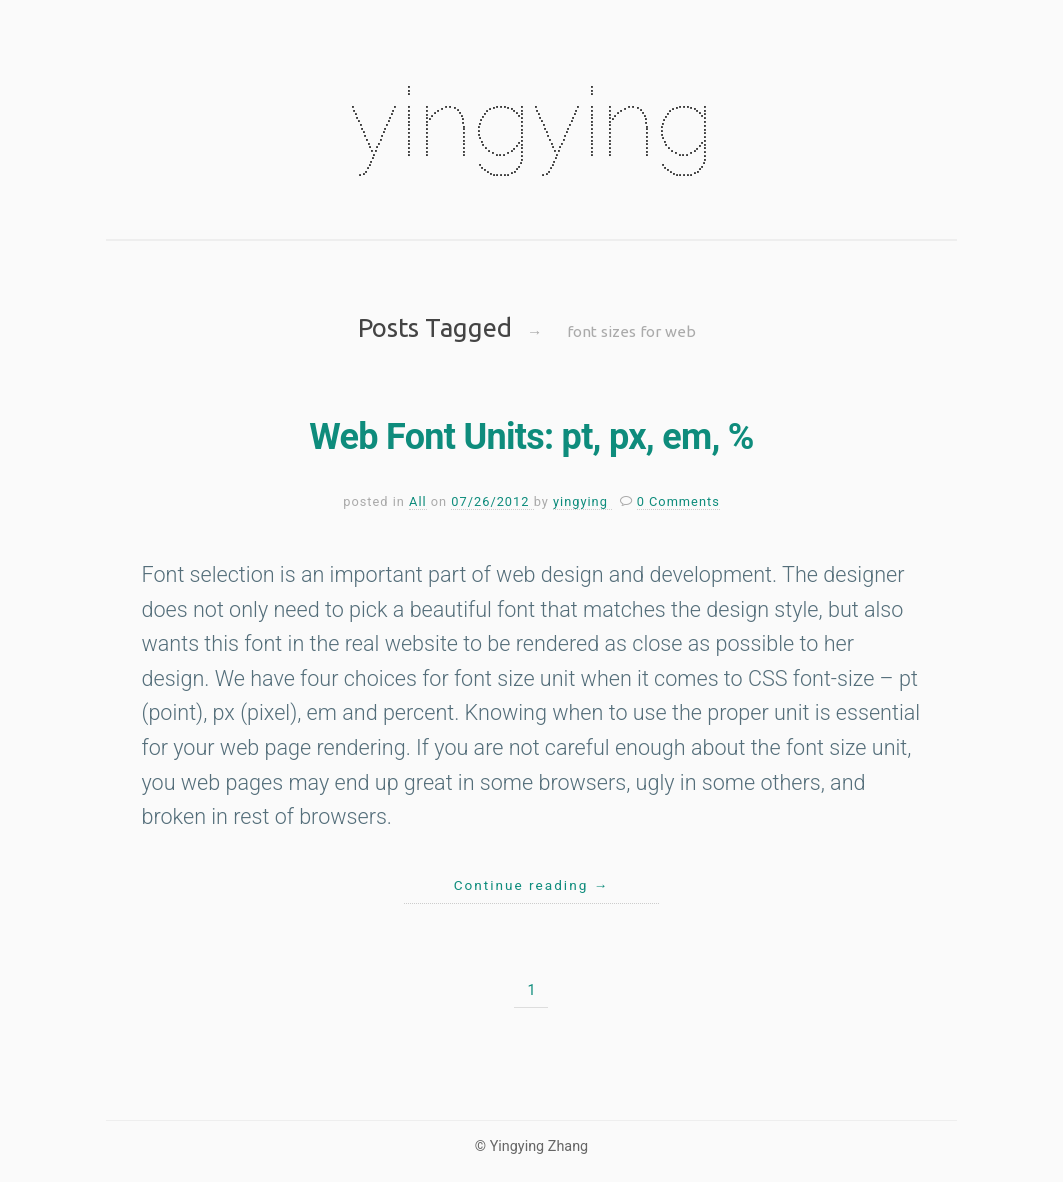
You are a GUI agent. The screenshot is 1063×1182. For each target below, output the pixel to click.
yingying (531, 122)
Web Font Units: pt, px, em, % (531, 437)
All (418, 501)
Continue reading (532, 885)
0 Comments (678, 501)
